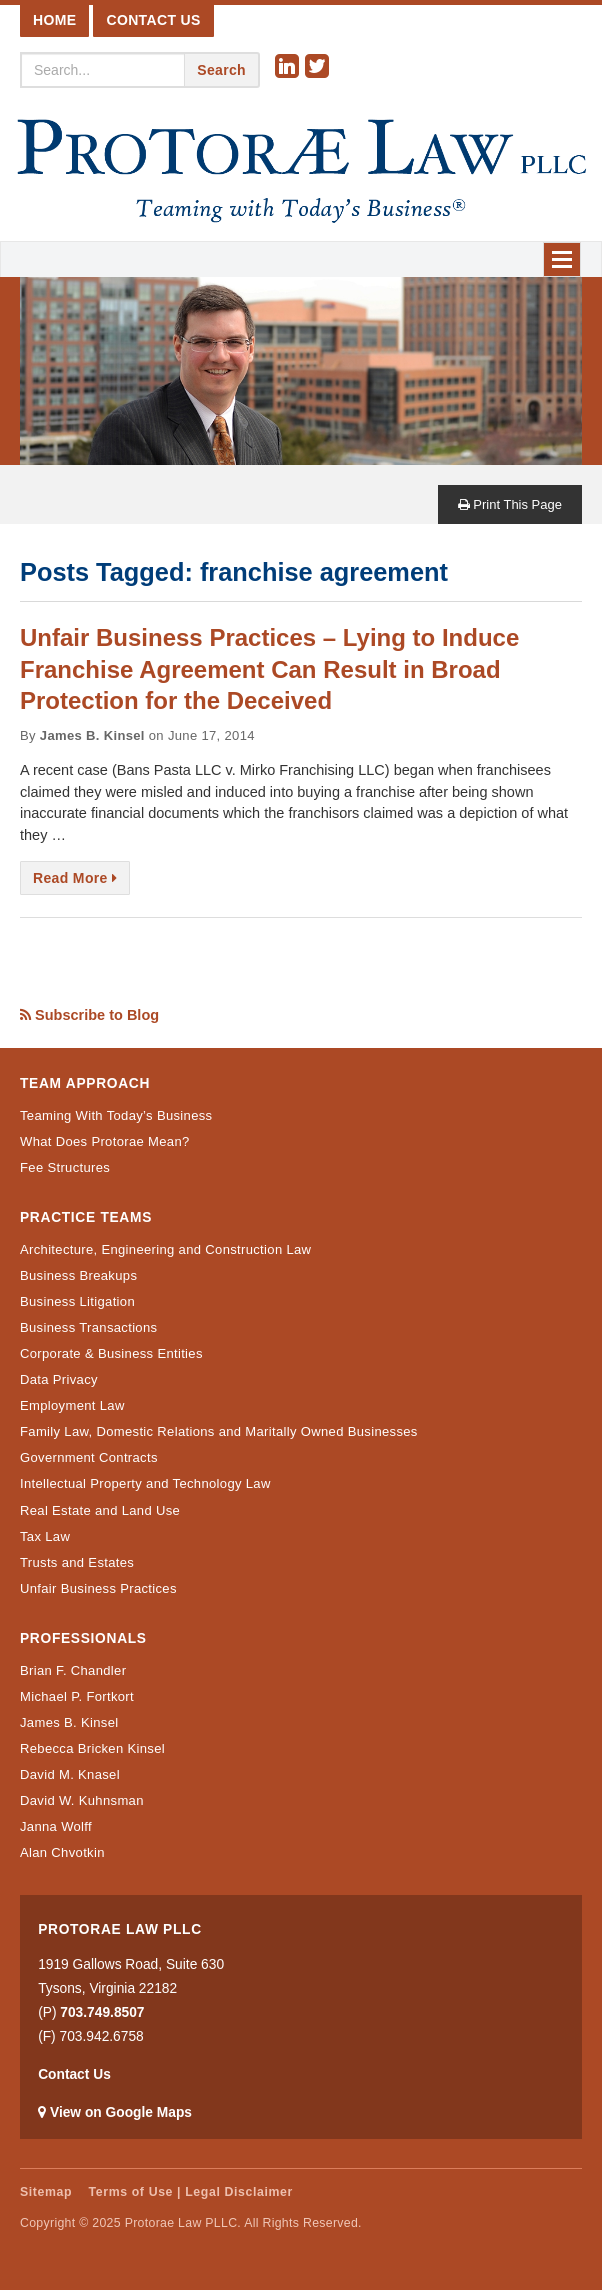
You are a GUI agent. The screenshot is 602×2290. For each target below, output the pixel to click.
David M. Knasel (70, 1774)
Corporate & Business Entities (111, 1353)
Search (221, 70)
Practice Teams (86, 1217)
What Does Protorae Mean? (105, 1141)
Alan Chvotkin (62, 1852)
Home (54, 20)
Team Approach (85, 1083)
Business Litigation (77, 1301)
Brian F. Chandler (73, 1670)
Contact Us (153, 20)
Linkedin (290, 67)
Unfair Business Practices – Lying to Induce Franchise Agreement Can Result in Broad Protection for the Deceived (269, 668)
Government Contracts (89, 1457)
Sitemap (46, 2192)
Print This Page (510, 504)
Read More (75, 878)
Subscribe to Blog (89, 1015)
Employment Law (72, 1405)
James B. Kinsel (69, 1722)
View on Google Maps (121, 2112)
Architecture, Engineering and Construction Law (165, 1249)
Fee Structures (65, 1167)
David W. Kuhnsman (82, 1800)
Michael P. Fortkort (77, 1696)
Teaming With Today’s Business (116, 1115)
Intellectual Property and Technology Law (145, 1483)
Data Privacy (59, 1379)
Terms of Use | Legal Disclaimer (191, 2192)
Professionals (83, 1638)
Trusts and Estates (77, 1562)
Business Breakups (78, 1275)
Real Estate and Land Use (100, 1510)
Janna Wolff (56, 1826)
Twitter (320, 67)
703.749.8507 (102, 2012)
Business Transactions (88, 1327)
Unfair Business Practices (98, 1588)
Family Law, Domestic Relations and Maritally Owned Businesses (219, 1431)
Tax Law (45, 1536)
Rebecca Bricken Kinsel (92, 1748)
